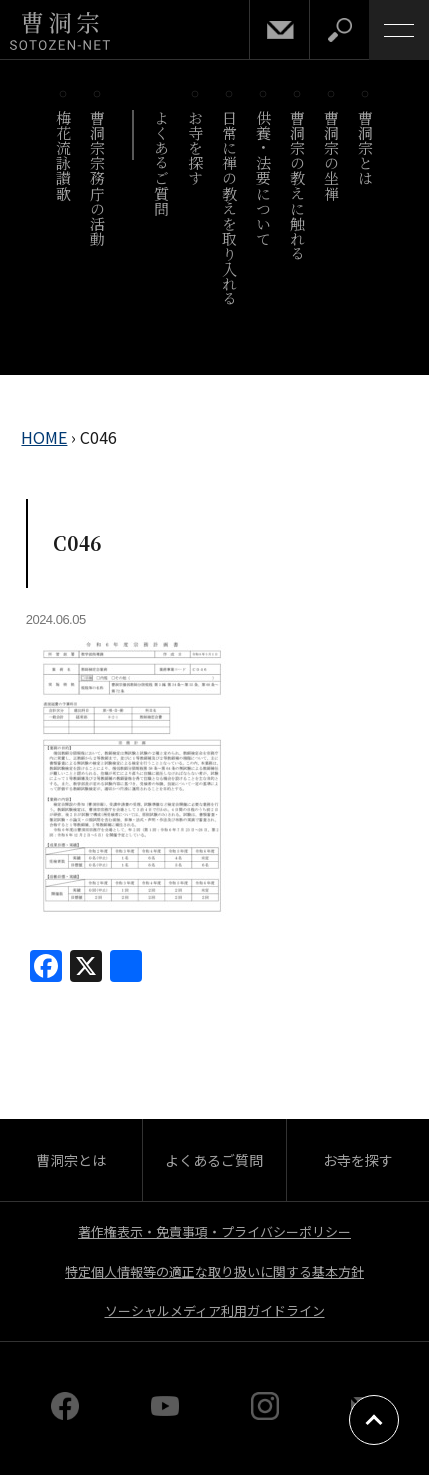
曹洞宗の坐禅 (332, 155)
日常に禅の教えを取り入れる (230, 208)
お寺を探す (196, 148)
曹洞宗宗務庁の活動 (98, 178)
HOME (44, 437)
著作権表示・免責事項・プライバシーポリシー (214, 1231)
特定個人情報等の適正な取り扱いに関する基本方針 (214, 1271)
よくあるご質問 (162, 163)
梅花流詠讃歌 (64, 155)
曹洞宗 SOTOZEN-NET (60, 31)
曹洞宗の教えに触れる (298, 185)
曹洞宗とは (366, 148)
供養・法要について (264, 178)
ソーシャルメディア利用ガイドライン (215, 1310)
